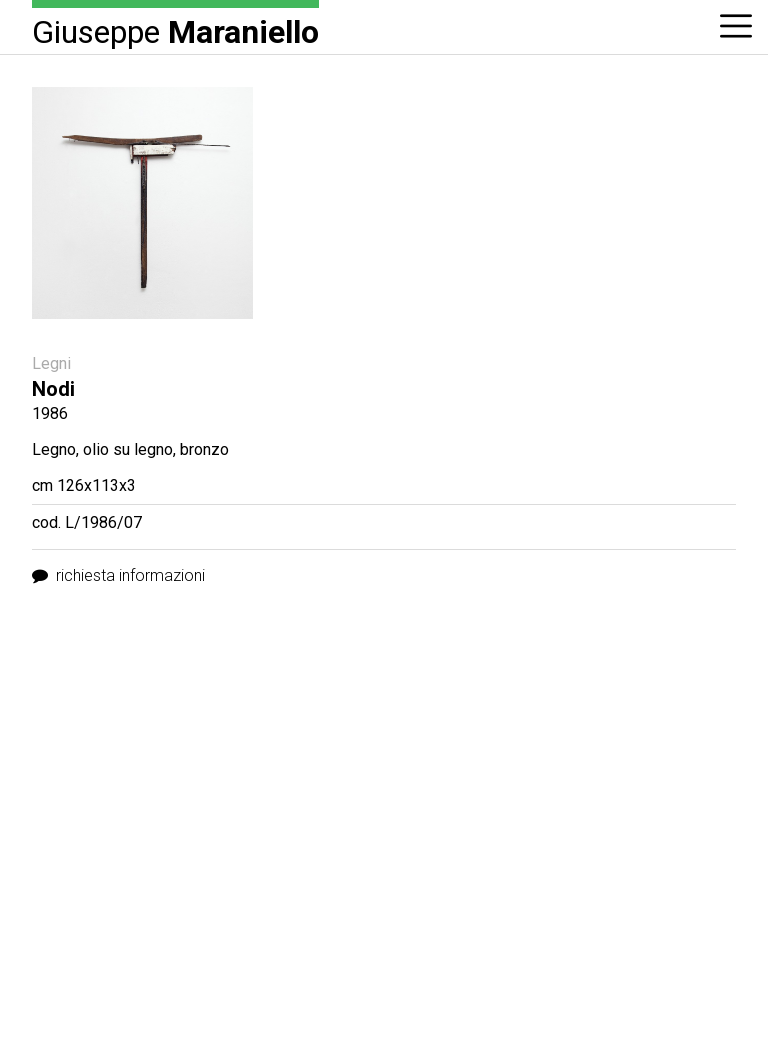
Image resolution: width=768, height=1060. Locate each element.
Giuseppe (175, 30)
